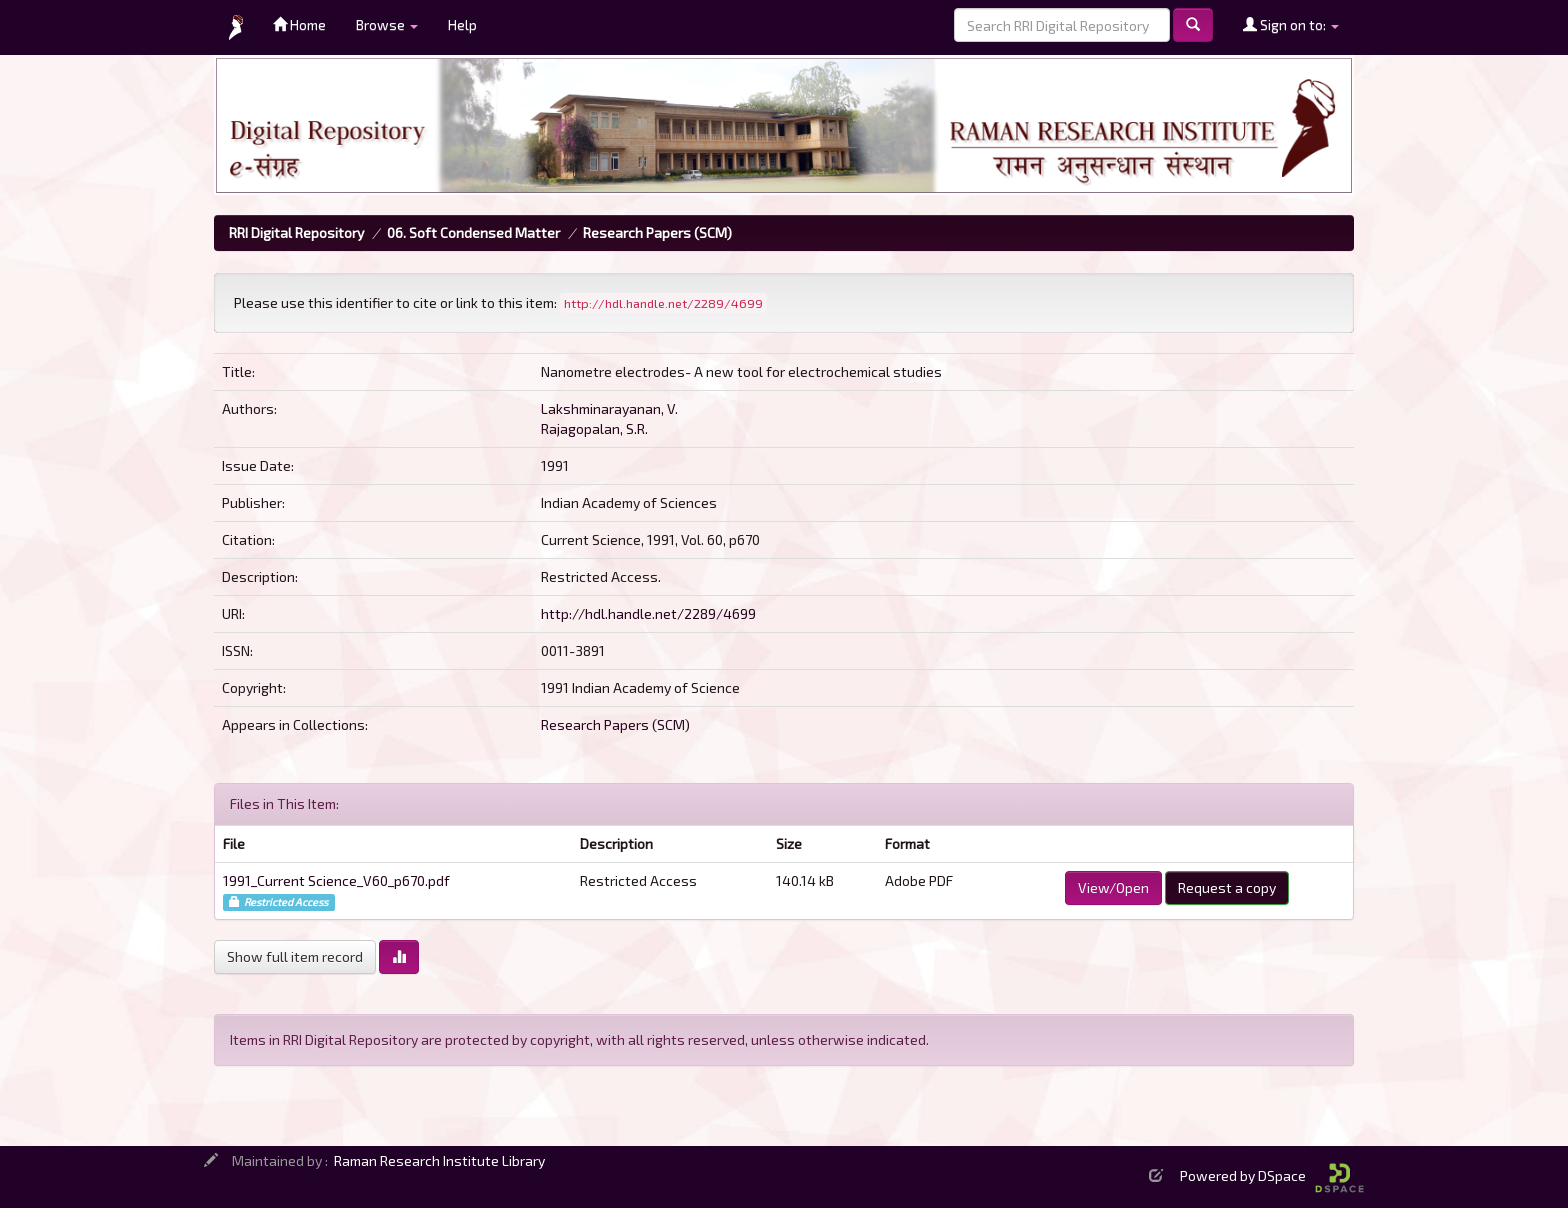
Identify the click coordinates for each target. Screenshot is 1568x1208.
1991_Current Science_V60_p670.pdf (336, 880)
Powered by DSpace (1272, 1175)
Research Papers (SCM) (657, 232)
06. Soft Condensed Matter (473, 232)
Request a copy (1227, 887)
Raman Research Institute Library (439, 1160)
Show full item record (295, 956)
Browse (387, 24)
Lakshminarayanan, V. (609, 408)
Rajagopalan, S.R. (594, 428)
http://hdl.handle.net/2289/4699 (648, 613)
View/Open (1113, 887)
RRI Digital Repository (296, 232)
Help (462, 24)
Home (299, 24)
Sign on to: (1291, 24)
